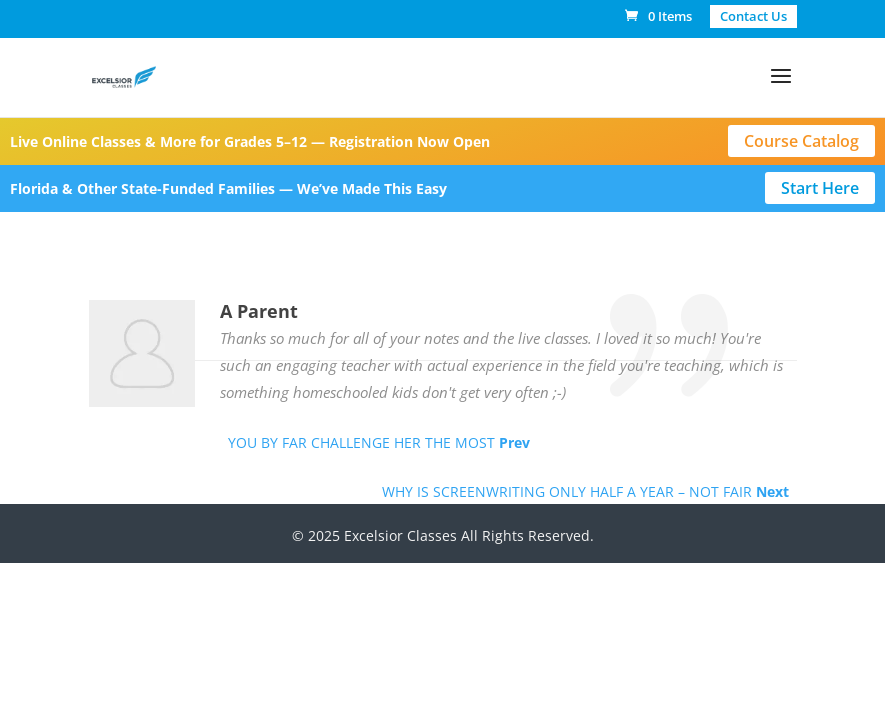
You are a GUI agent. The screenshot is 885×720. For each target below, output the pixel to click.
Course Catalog (801, 141)
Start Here (820, 188)
